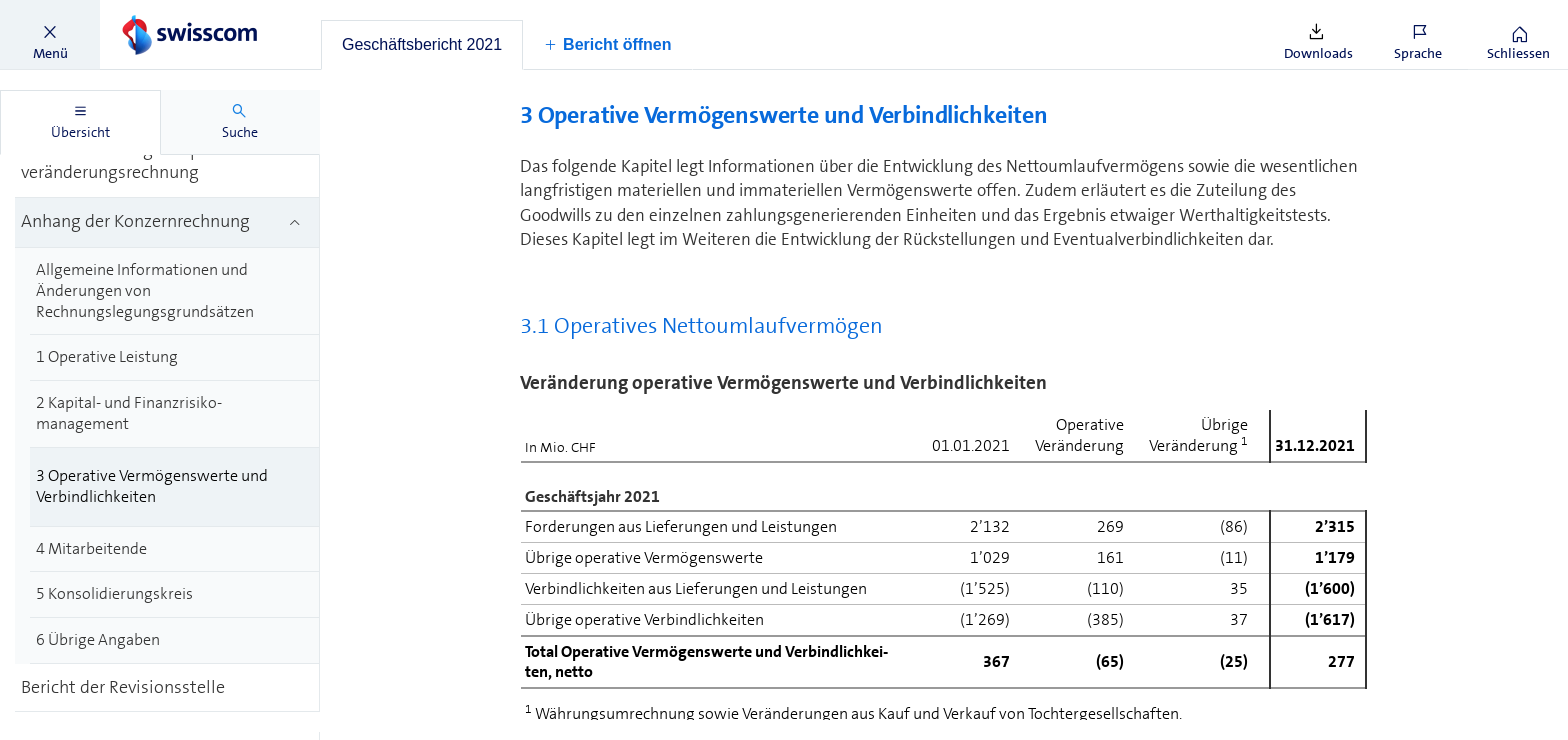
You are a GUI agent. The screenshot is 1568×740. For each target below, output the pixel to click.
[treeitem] (167, 162)
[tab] (422, 45)
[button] (50, 35)
